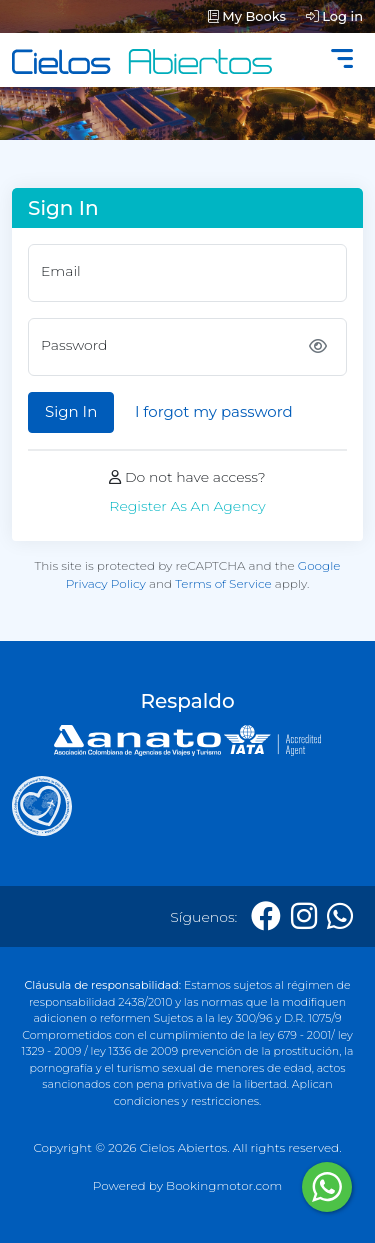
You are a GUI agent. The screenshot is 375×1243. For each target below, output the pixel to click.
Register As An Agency (187, 506)
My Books (247, 16)
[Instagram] (304, 916)
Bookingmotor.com (224, 1185)
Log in (334, 16)
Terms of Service (223, 583)
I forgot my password (214, 411)
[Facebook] (266, 916)
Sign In (71, 411)
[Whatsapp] (340, 916)
